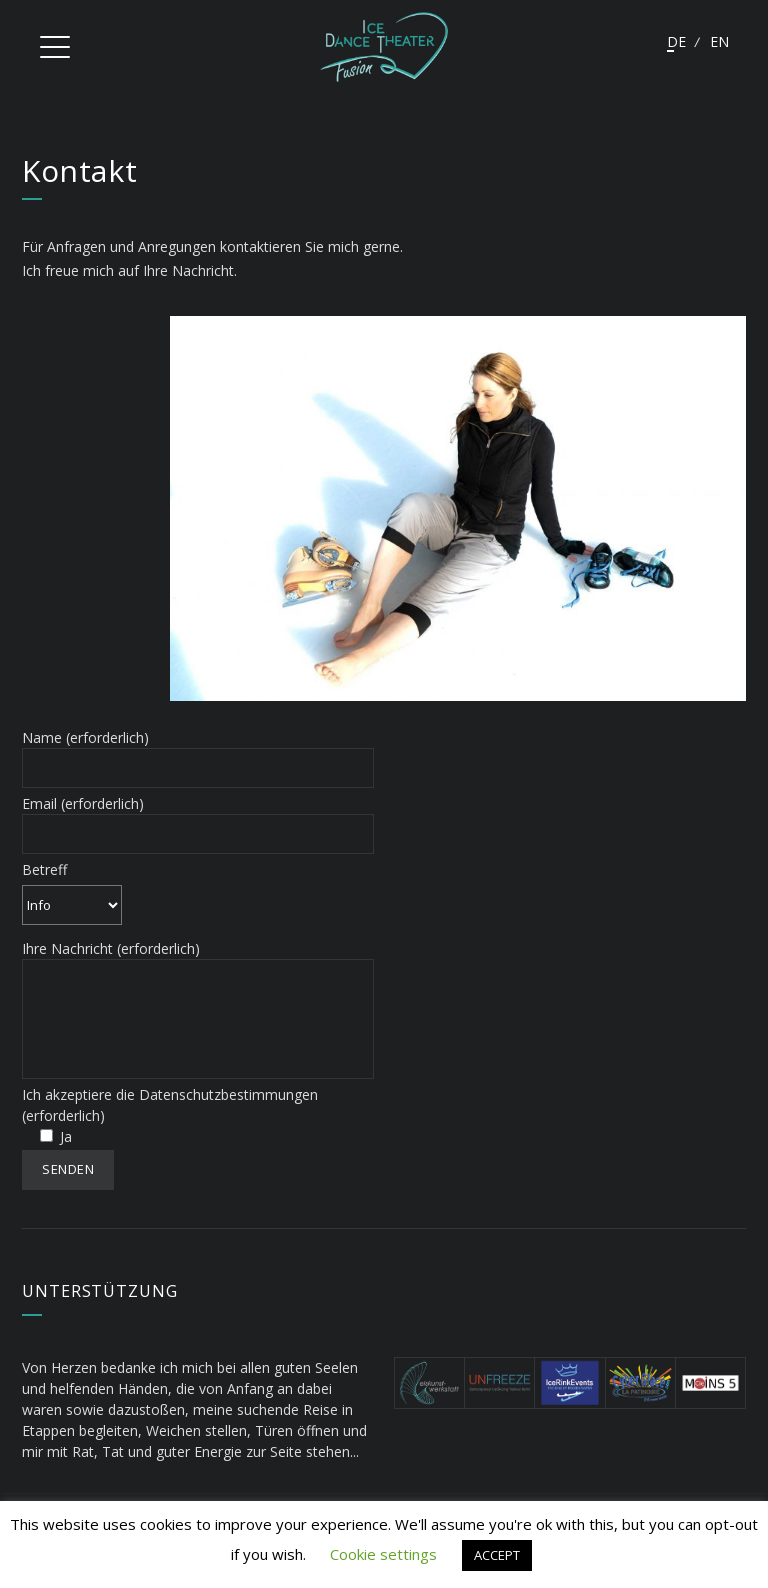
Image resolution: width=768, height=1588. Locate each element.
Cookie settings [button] (383, 1554)
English (719, 41)
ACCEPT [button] (497, 1555)
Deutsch (676, 41)
